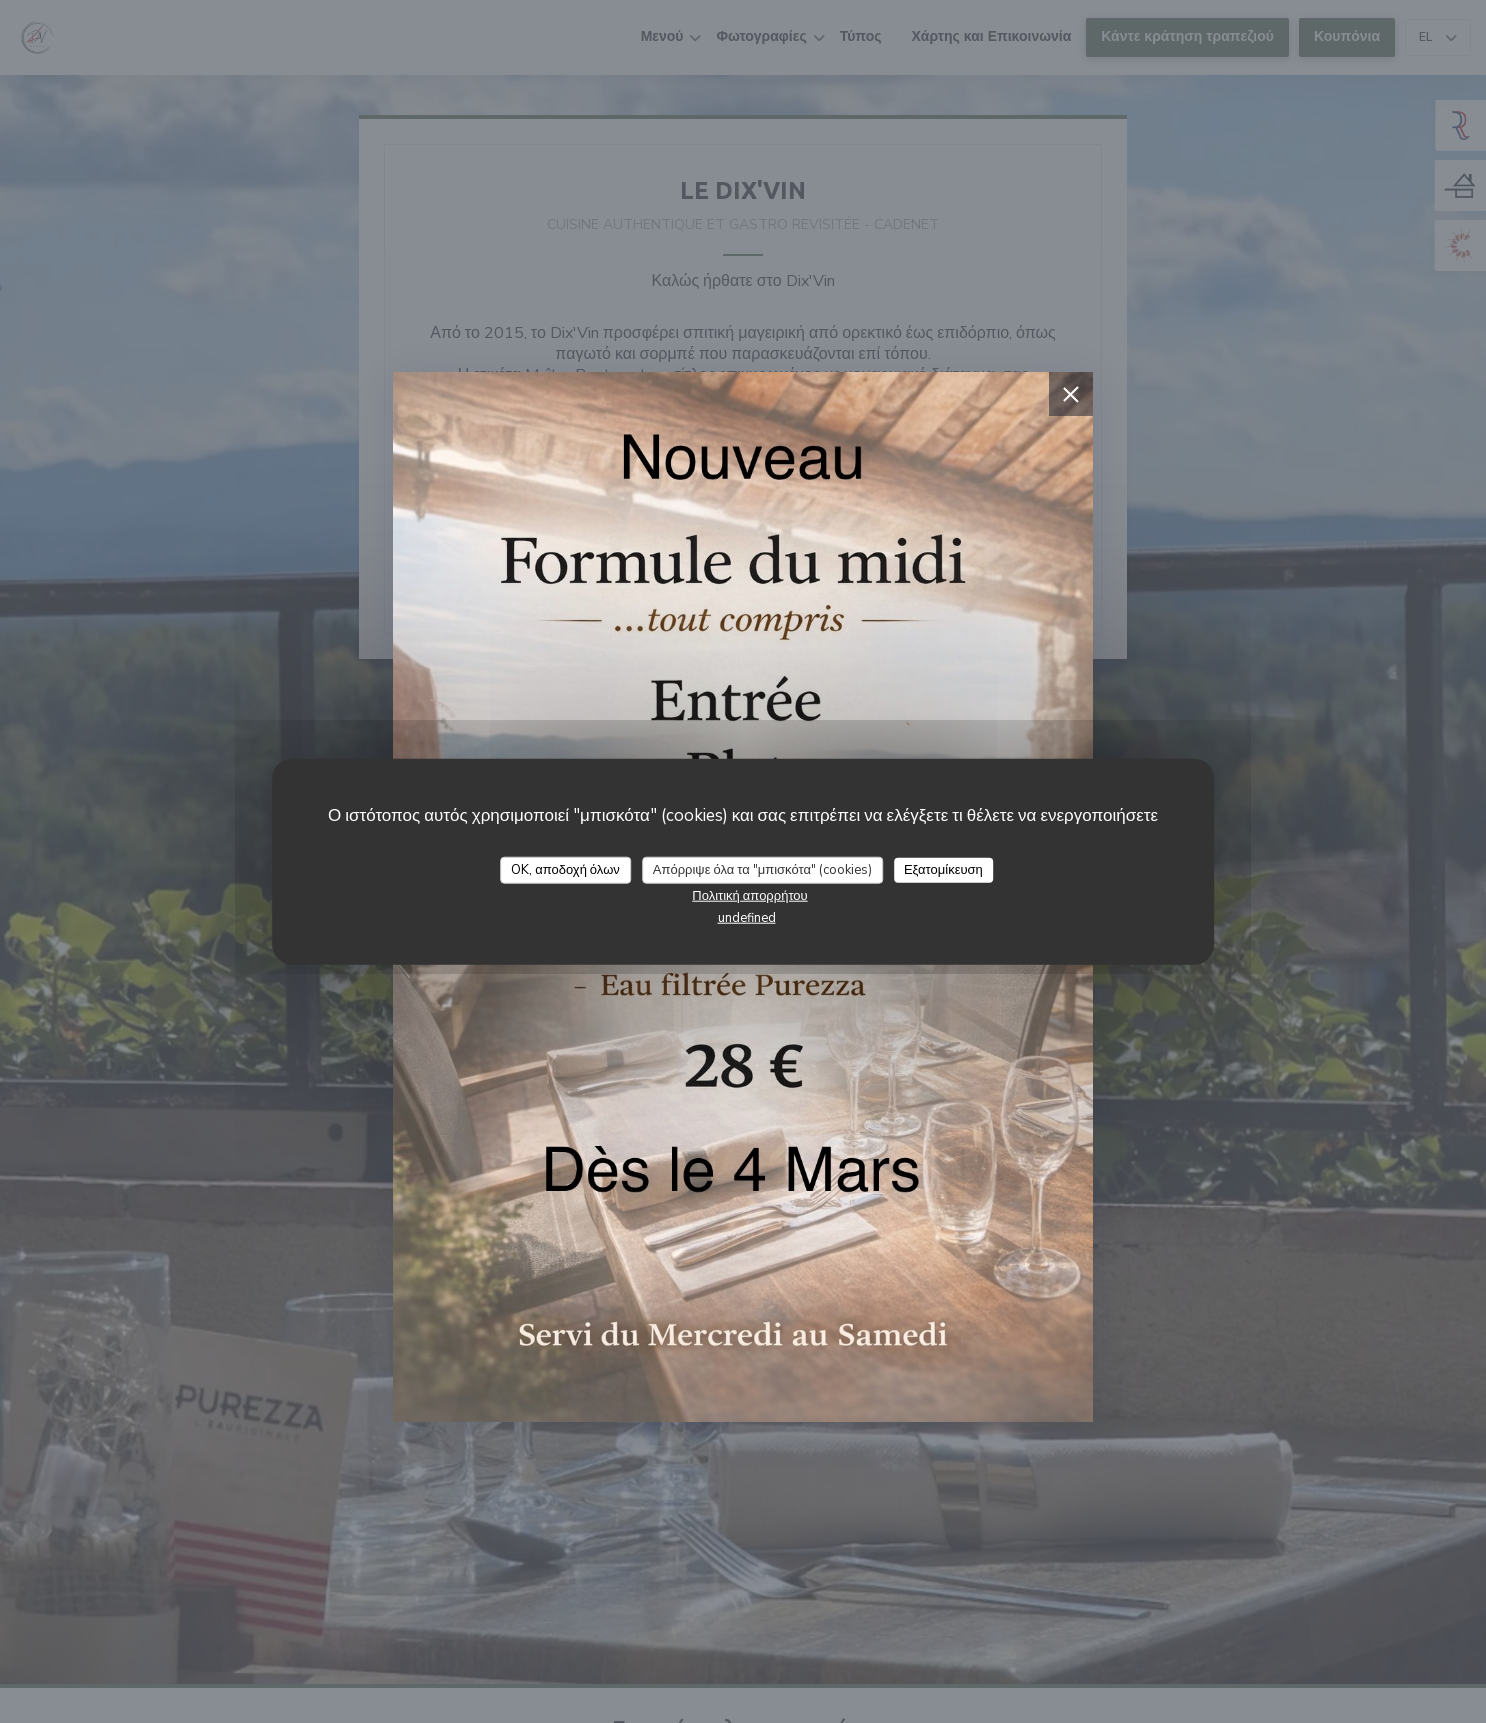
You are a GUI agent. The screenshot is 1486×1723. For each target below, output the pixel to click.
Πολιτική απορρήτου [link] (749, 896)
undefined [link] (747, 918)
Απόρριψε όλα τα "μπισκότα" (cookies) (762, 869)
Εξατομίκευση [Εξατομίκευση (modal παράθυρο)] (943, 869)
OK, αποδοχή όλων (565, 869)
